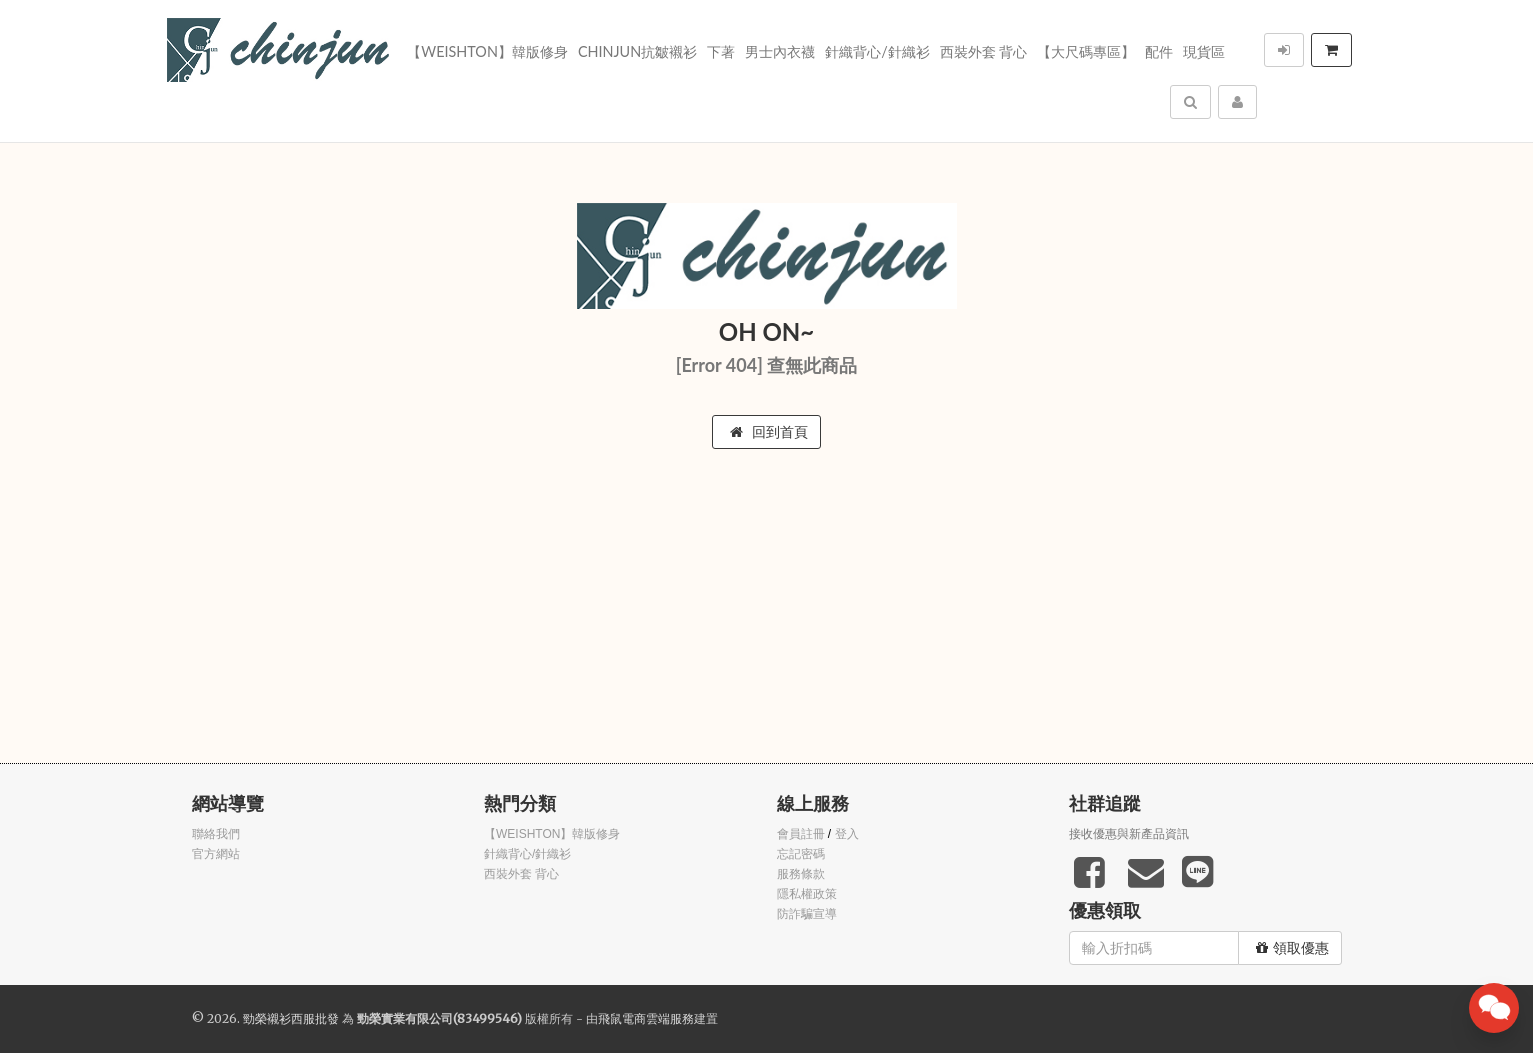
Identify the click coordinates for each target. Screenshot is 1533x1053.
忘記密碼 (801, 854)
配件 (1159, 51)
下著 (721, 51)
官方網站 (216, 854)
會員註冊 (801, 834)
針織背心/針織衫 (877, 51)
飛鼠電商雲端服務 (646, 1018)
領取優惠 (1292, 948)
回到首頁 (769, 432)
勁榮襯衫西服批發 (291, 1018)
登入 (847, 834)
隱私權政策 (807, 894)
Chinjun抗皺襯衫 (637, 51)
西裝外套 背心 (984, 51)
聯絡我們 (216, 834)
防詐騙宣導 (807, 914)
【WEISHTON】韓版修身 (487, 51)
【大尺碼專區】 (1086, 51)
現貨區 (1204, 51)
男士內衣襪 (780, 51)
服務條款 (801, 874)
